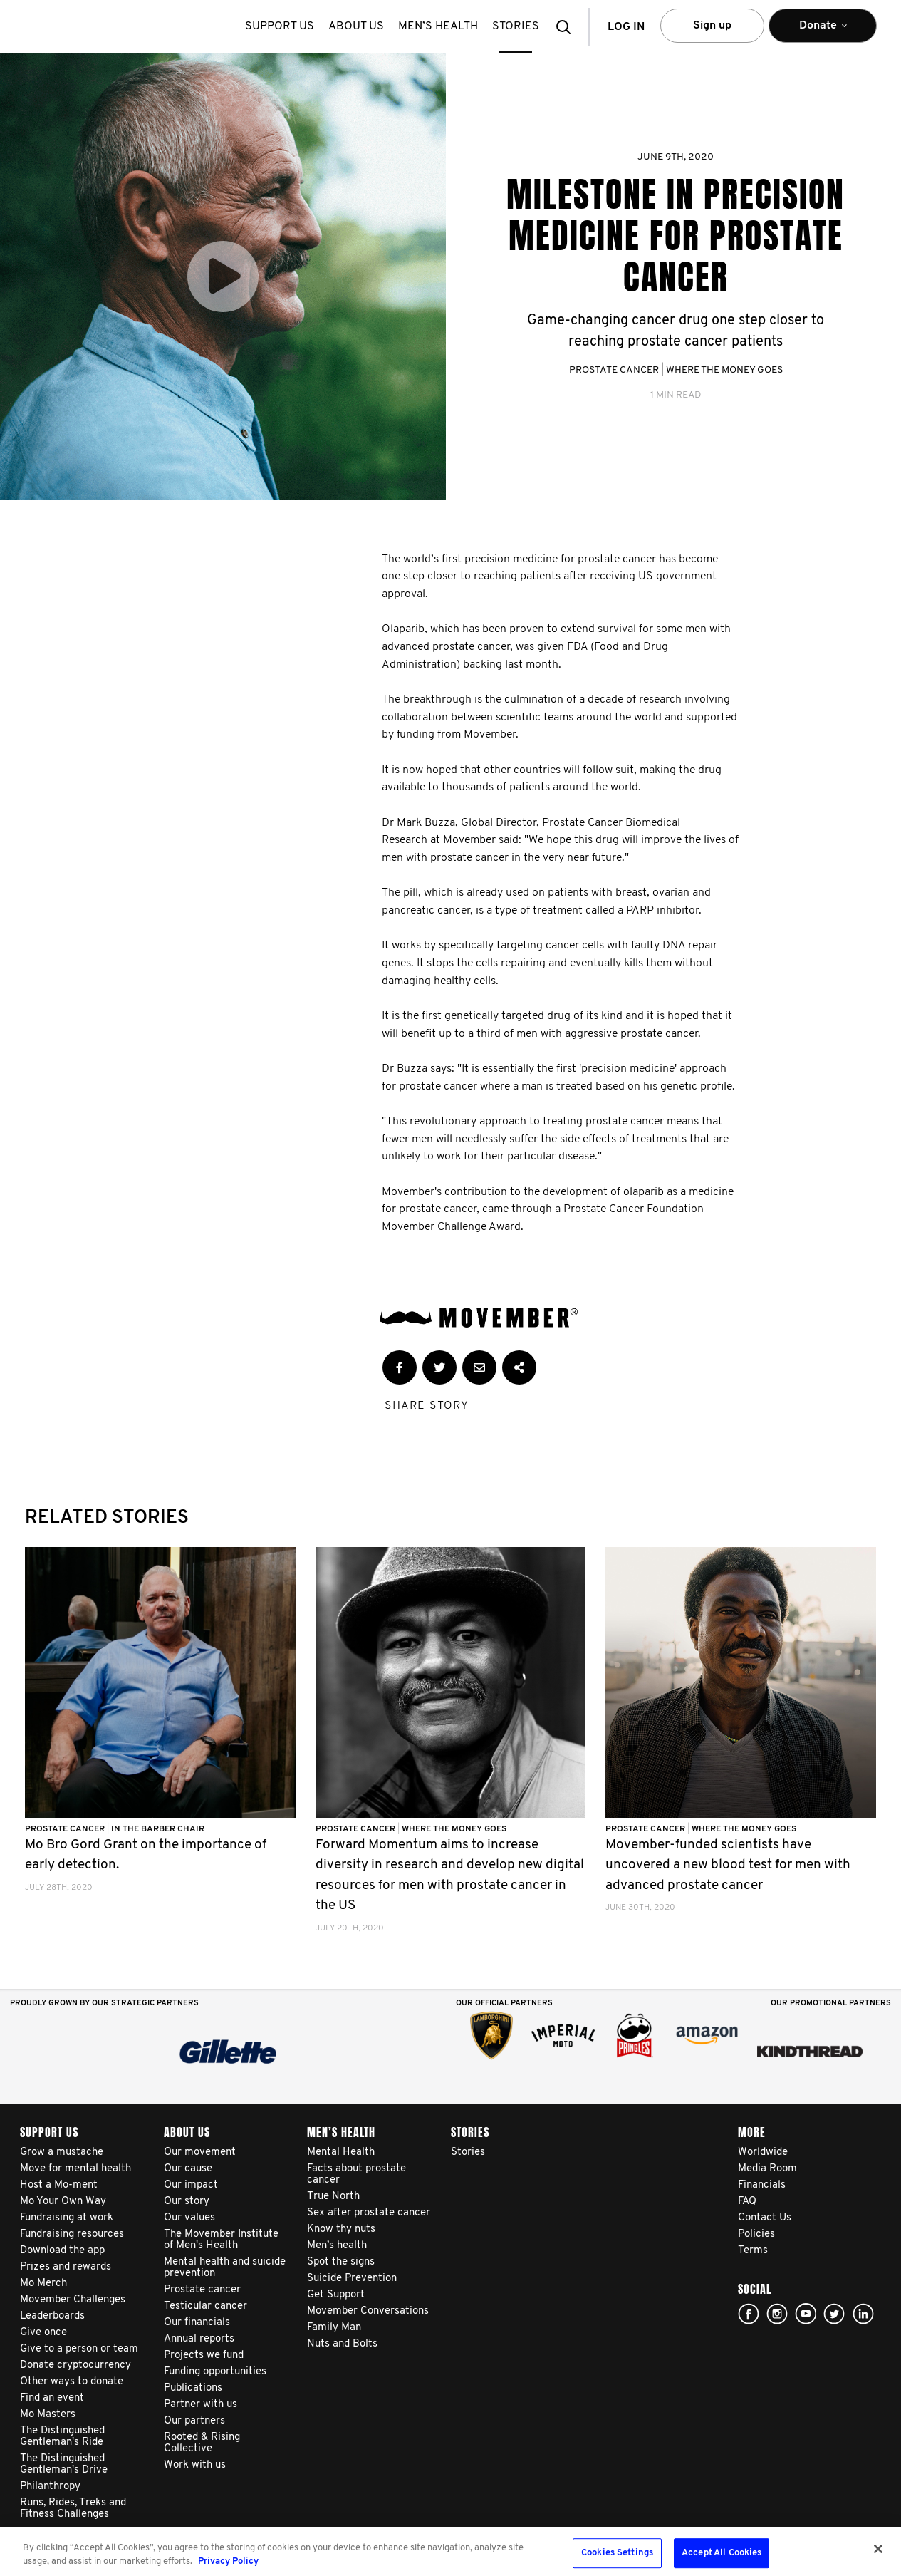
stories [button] (515, 26)
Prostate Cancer (614, 370)
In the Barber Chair (157, 1829)
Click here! (777, 2313)
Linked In (863, 2313)
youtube (805, 2313)
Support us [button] (279, 26)
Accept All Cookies (721, 2553)
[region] (450, 2551)
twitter (834, 2313)
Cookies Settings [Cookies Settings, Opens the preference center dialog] (617, 2553)
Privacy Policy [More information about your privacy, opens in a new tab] (228, 2561)
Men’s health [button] (438, 26)
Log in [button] (626, 27)
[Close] (878, 2549)
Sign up (712, 25)
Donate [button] (823, 31)
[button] (567, 26)
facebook (748, 2313)
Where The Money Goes (724, 370)
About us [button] (356, 26)
